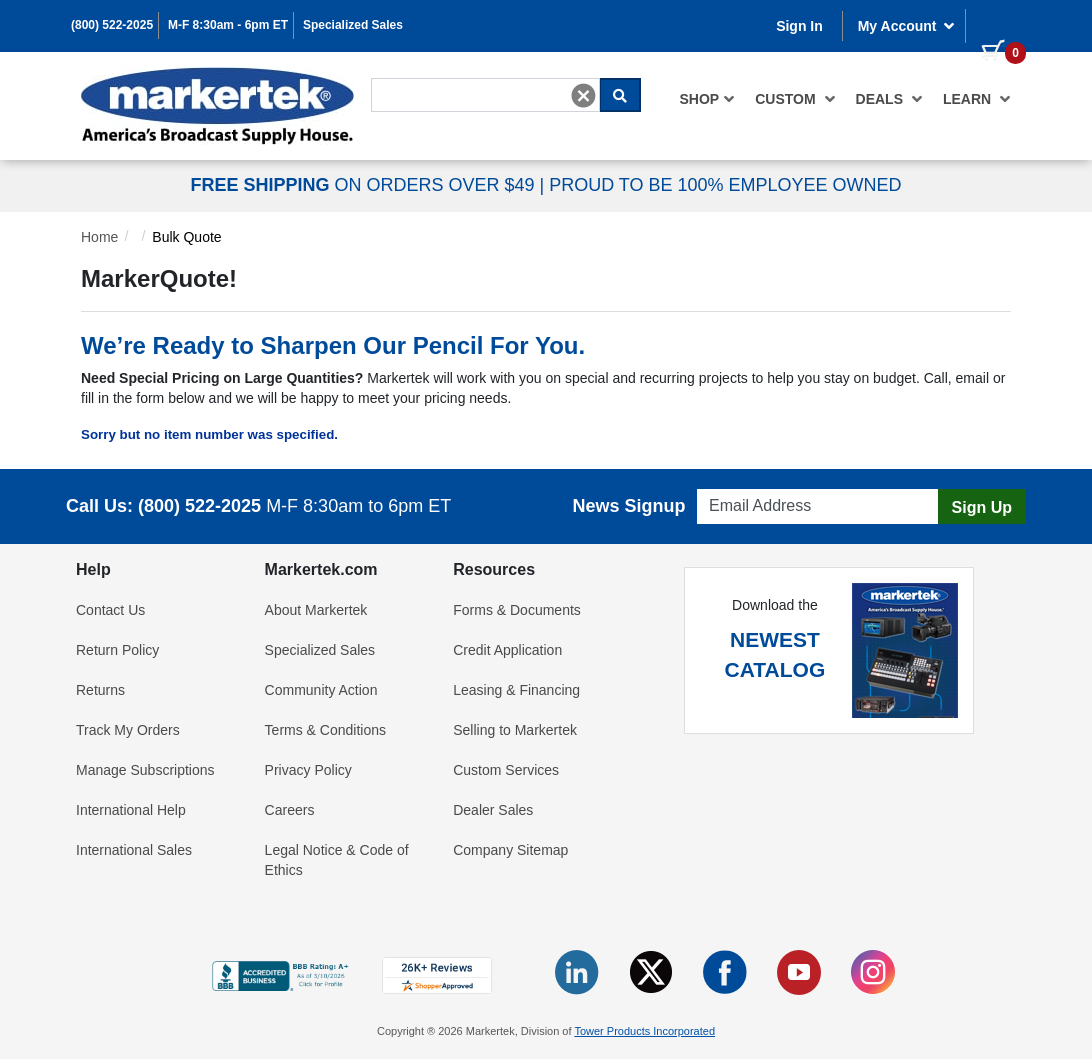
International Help (131, 810)
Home (99, 237)
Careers (290, 810)
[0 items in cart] (996, 24)
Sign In (799, 26)
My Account (907, 26)
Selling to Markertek (515, 730)
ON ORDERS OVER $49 (364, 185)
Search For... (407, 76)
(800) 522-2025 (112, 25)
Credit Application (507, 650)
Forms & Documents (517, 610)
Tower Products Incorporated (644, 1031)
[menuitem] (708, 99)
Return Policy (117, 650)
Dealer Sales (493, 810)
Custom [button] (795, 99)
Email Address (735, 483)
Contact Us (110, 610)
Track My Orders (128, 730)
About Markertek (316, 610)
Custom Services (506, 770)
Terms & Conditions (325, 730)
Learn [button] (977, 99)
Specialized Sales (353, 25)
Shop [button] (708, 99)
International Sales (134, 850)
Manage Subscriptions (145, 770)
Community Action (321, 690)
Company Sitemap (510, 850)
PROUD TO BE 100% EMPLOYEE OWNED (725, 185)
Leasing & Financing (516, 690)
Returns (100, 690)
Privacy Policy (308, 770)
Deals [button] (889, 99)
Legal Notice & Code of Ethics (337, 860)
